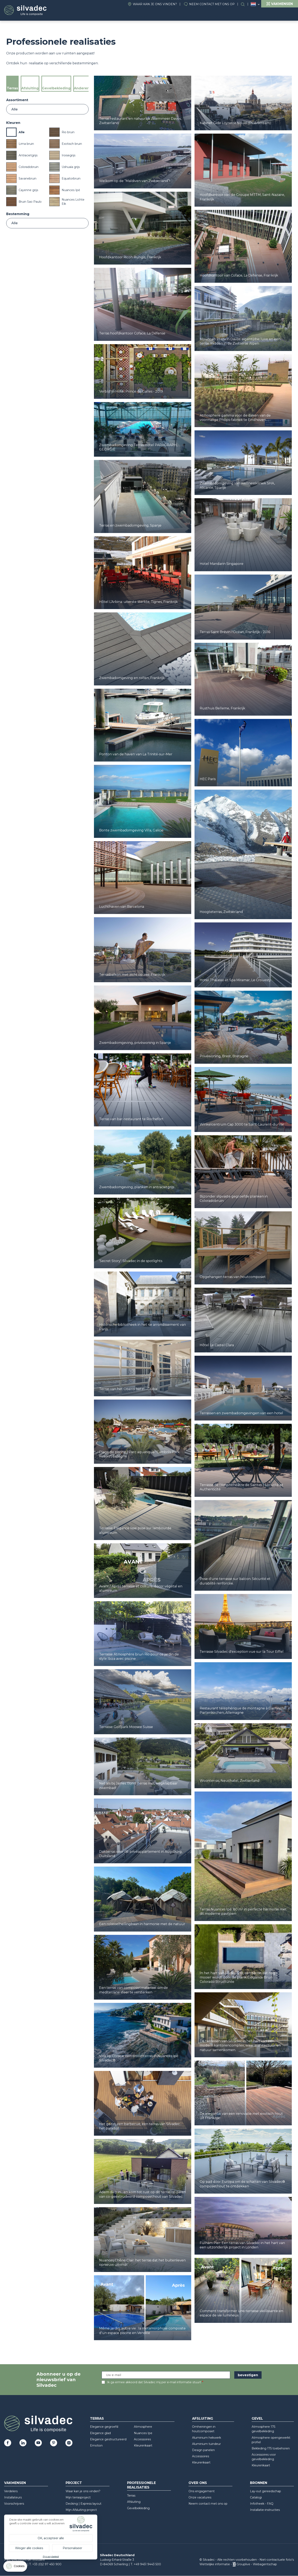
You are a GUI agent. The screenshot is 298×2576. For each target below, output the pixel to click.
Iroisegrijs (68, 155)
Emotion (96, 2445)
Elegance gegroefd (104, 2427)
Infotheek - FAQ (261, 2503)
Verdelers (11, 2491)
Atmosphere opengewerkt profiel (271, 2440)
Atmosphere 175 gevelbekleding (263, 2429)
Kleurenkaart (143, 2445)
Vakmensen (15, 2483)
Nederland (253, 4)
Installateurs (13, 2497)
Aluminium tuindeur (206, 2444)
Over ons (195, 15)
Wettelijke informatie (214, 2564)
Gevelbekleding (56, 88)
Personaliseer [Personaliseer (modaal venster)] (72, 2548)
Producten (140, 15)
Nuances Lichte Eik (73, 202)
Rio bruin (68, 132)
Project (170, 15)
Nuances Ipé (71, 190)
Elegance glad (100, 2433)
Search (245, 4)
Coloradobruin (28, 167)
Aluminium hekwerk (206, 2437)
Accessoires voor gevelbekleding (264, 2457)
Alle (22, 132)
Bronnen (282, 15)
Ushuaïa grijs (71, 167)
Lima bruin (26, 144)
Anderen (81, 88)
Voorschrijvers (14, 2503)
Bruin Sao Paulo (30, 202)
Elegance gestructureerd (108, 2439)
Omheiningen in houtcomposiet (203, 2429)
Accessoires (142, 2439)
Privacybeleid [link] (51, 2556)
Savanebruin (27, 178)
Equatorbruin (71, 178)
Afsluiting (30, 88)
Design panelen (203, 2450)
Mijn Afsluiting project (81, 2510)
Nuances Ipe (143, 2433)
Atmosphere (143, 2427)
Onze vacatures (200, 2497)
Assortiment (17, 100)
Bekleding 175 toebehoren (271, 2448)
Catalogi (256, 2497)
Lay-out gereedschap (265, 2491)
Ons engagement (202, 2491)
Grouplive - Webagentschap (257, 2564)
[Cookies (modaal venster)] (15, 2567)
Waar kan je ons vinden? (155, 4)
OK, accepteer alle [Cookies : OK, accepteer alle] (51, 2538)
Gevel (257, 2418)
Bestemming (17, 214)
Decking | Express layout (83, 2503)
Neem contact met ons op (212, 4)
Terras (12, 88)
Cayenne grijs (28, 190)
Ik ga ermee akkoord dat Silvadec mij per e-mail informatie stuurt (154, 2382)
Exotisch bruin (72, 144)
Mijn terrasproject (78, 2497)
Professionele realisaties (239, 15)
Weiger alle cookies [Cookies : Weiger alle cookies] (29, 2548)
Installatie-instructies (265, 2510)
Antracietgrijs (28, 155)
